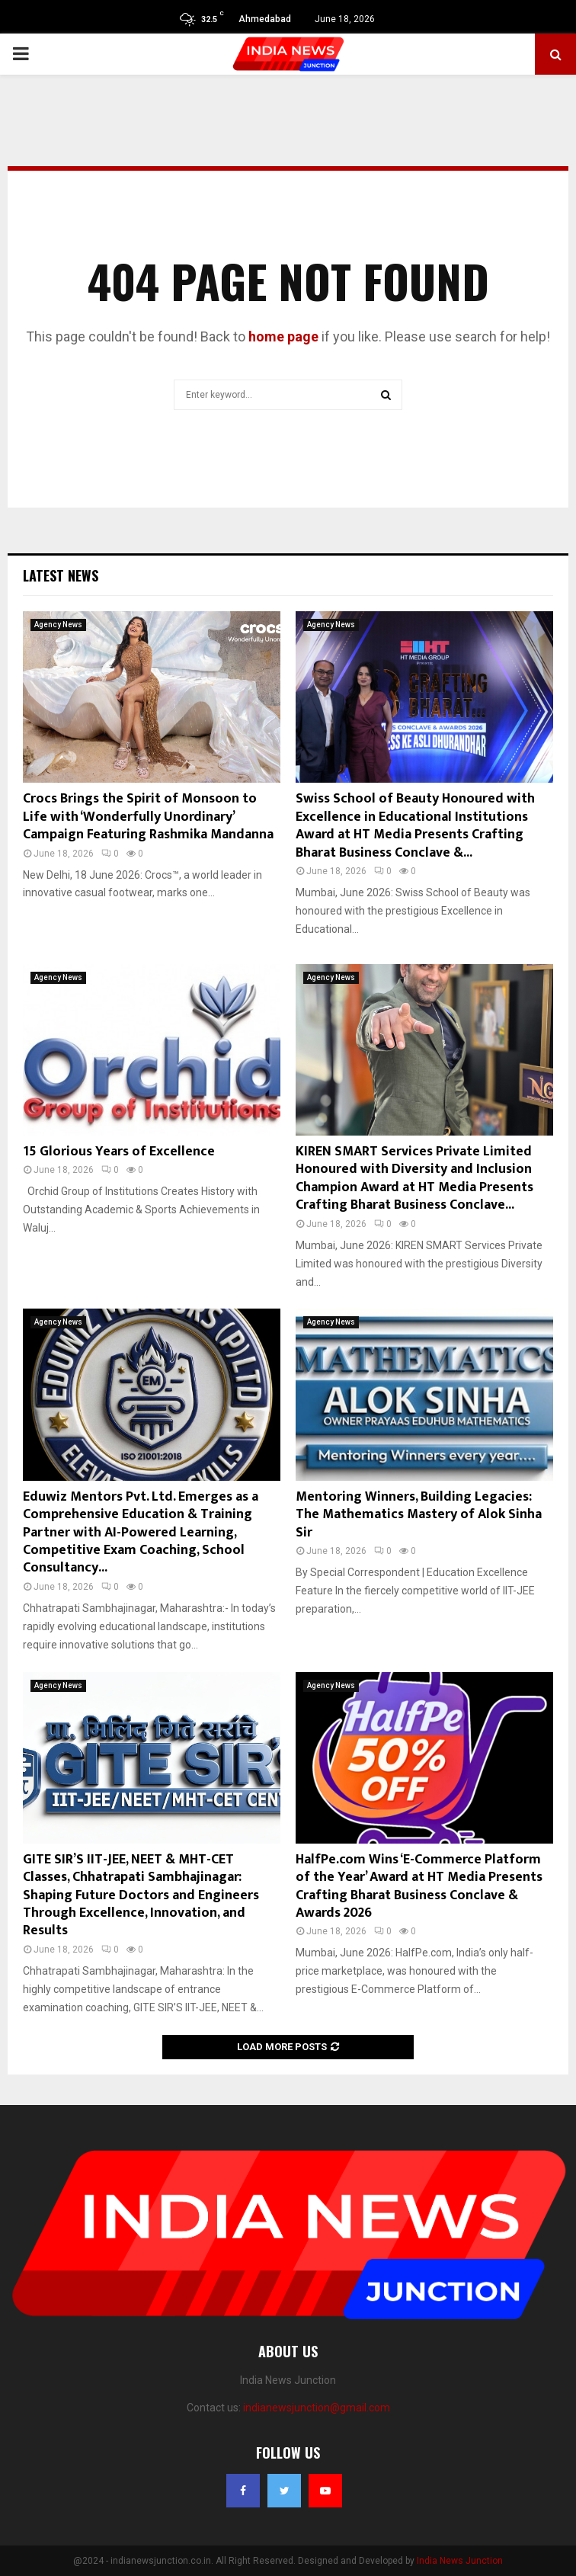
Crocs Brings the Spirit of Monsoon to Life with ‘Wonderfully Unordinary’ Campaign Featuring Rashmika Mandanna (148, 816)
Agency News (58, 624)
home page (283, 336)
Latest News (60, 575)
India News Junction (460, 2560)
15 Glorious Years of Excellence (119, 1151)
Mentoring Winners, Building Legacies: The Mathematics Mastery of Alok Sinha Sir (419, 1514)
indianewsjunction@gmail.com (316, 2407)
